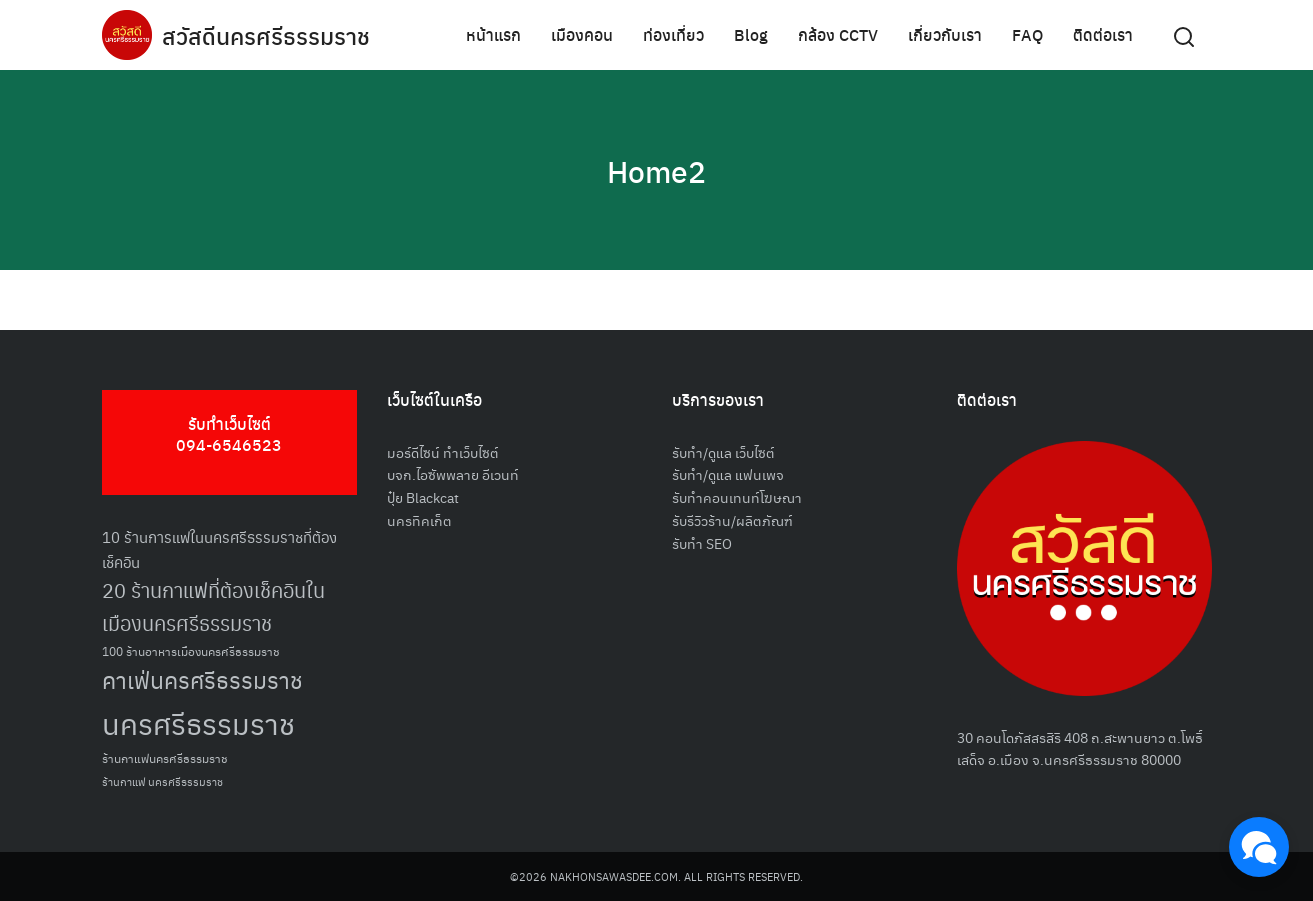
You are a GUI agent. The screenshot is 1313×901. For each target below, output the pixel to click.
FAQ (1027, 34)
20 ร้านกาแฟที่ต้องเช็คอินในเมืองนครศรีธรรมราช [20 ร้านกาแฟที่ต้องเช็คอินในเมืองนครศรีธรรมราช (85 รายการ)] (213, 606)
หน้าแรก (493, 34)
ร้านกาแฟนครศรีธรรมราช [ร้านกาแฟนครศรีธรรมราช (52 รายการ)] (165, 757)
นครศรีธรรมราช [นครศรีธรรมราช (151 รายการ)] (198, 722)
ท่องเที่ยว (673, 34)
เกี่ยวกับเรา (945, 34)
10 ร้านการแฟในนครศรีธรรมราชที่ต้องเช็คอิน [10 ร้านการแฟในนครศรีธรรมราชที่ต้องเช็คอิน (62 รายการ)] (219, 549)
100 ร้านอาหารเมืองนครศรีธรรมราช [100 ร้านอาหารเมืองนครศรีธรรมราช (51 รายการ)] (191, 650)
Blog (751, 34)
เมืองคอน (582, 34)
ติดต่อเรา (1103, 34)
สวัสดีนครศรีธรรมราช (268, 35)
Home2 (657, 170)
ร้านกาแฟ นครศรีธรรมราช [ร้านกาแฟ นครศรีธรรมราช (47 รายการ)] (162, 781)
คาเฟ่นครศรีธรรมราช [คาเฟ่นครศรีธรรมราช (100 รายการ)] (202, 679)
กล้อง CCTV (838, 34)
